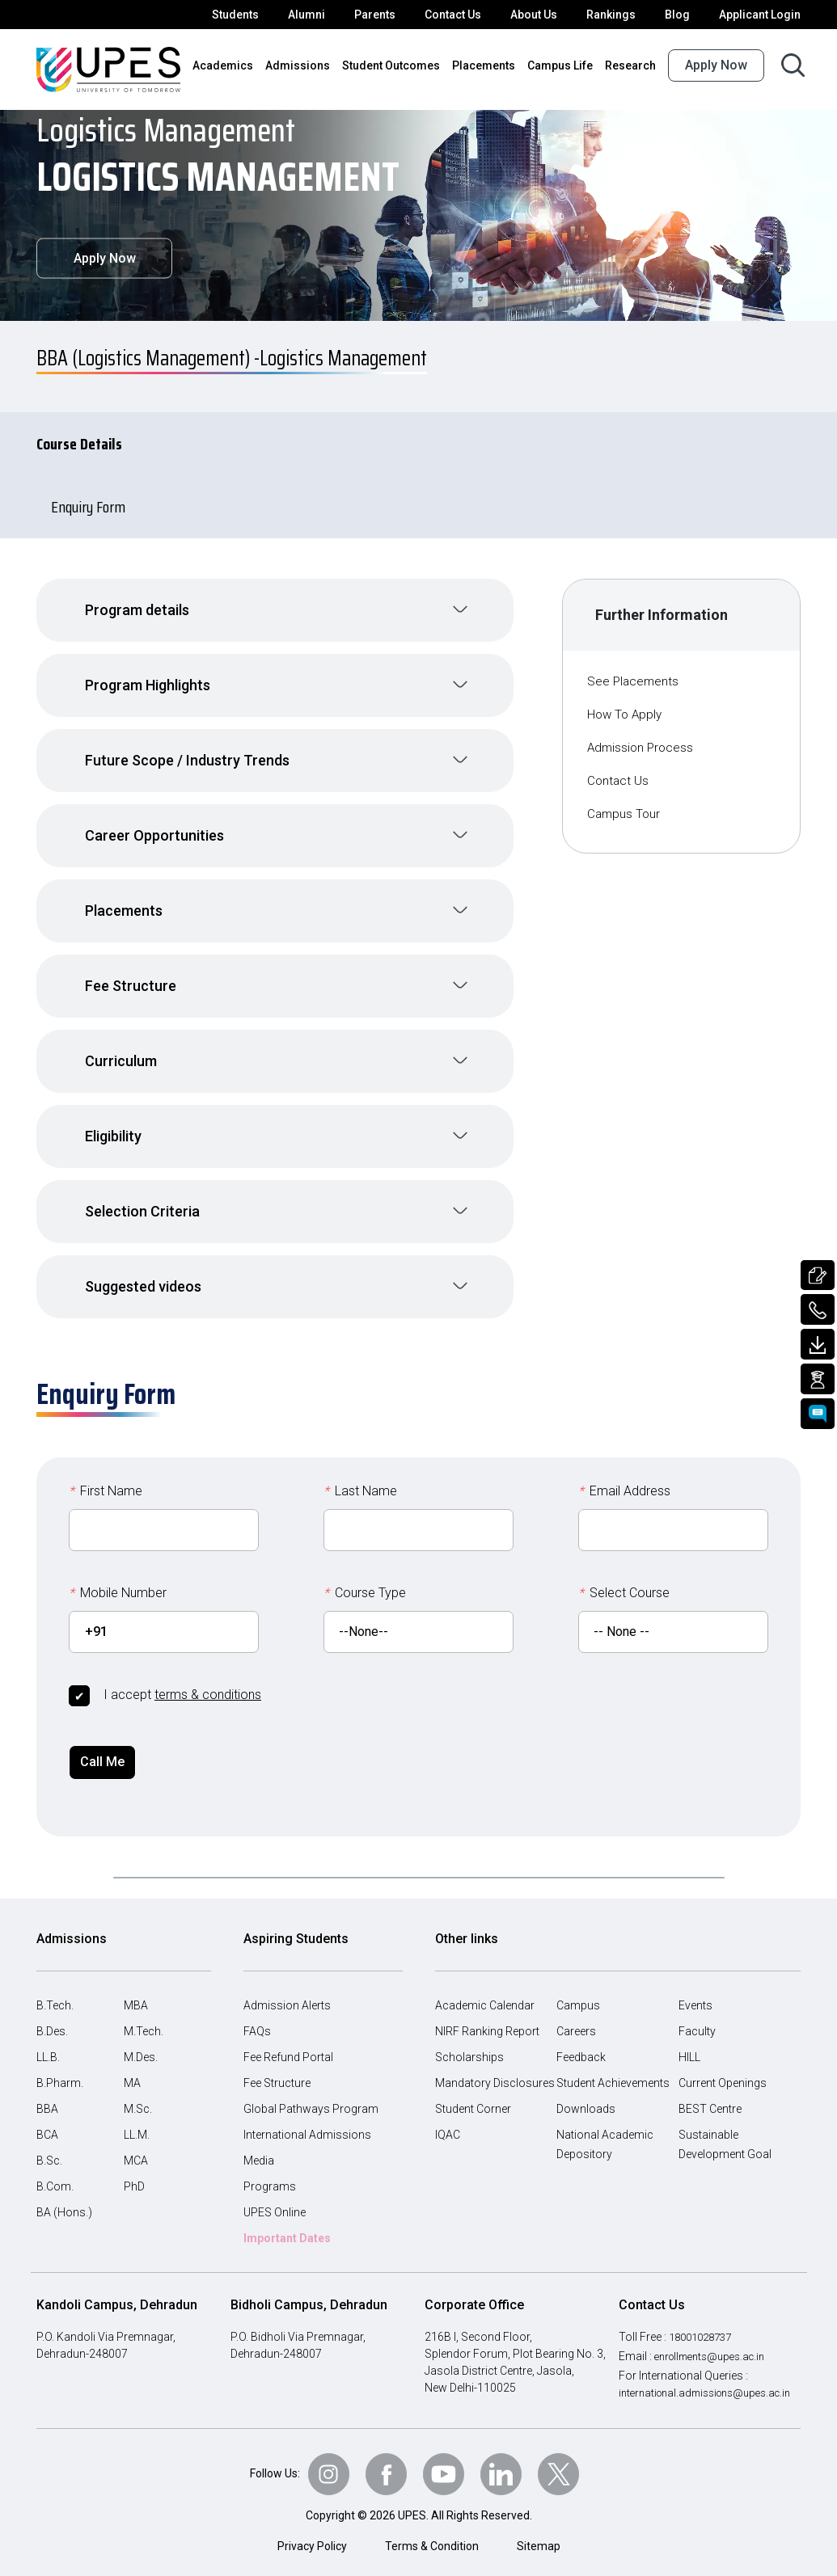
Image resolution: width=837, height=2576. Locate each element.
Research (632, 65)
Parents (385, 14)
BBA (47, 2091)
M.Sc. (138, 2091)
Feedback (581, 2039)
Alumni (319, 14)
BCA (48, 2116)
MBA (136, 1987)
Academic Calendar (484, 1987)
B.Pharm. (59, 2065)
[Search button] (793, 65)
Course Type (365, 1572)
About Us (542, 14)
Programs (268, 2168)
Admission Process (642, 739)
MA (132, 2065)
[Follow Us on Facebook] (385, 2469)
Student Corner (473, 2091)
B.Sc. (49, 2142)
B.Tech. (55, 1987)
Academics (245, 65)
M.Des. (141, 2039)
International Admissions (304, 2116)
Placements (490, 65)
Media (258, 2142)
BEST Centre (711, 2091)
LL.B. (49, 2039)
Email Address (625, 1471)
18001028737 (706, 2318)
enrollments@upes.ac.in (717, 2338)
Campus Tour (625, 805)
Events (695, 1987)
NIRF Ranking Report (489, 2013)
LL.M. (138, 2116)
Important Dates (286, 2220)
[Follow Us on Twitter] (564, 2469)
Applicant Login (762, 14)
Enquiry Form (99, 499)
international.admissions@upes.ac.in (711, 2374)
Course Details (93, 436)
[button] (275, 602)
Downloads (584, 2091)
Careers (576, 2013)
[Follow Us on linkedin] (504, 2469)
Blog (682, 14)
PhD (135, 2168)
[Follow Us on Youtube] (445, 2469)
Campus (577, 1987)
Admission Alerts (285, 1987)
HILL (690, 2039)
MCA (136, 2142)
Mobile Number (118, 1572)
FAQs (257, 2013)
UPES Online (276, 2194)
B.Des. (53, 2013)
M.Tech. (143, 2013)
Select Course (624, 1572)
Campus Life (564, 65)
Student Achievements (612, 2065)
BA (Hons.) (63, 2194)
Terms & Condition (433, 2542)
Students (251, 14)
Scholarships (467, 2039)
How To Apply (626, 706)
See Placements (634, 673)
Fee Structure (277, 2065)
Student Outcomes (402, 65)
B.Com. (55, 2168)
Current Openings (723, 2065)
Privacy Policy (313, 2542)
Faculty (696, 2013)
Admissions (314, 65)
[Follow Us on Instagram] (325, 2469)
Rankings (618, 14)
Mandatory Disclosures (492, 2065)
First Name (106, 1471)
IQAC (449, 2116)
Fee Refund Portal (289, 2039)
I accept (181, 1674)
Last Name (360, 1471)
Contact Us (462, 14)
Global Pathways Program (309, 2091)
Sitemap (538, 2542)
